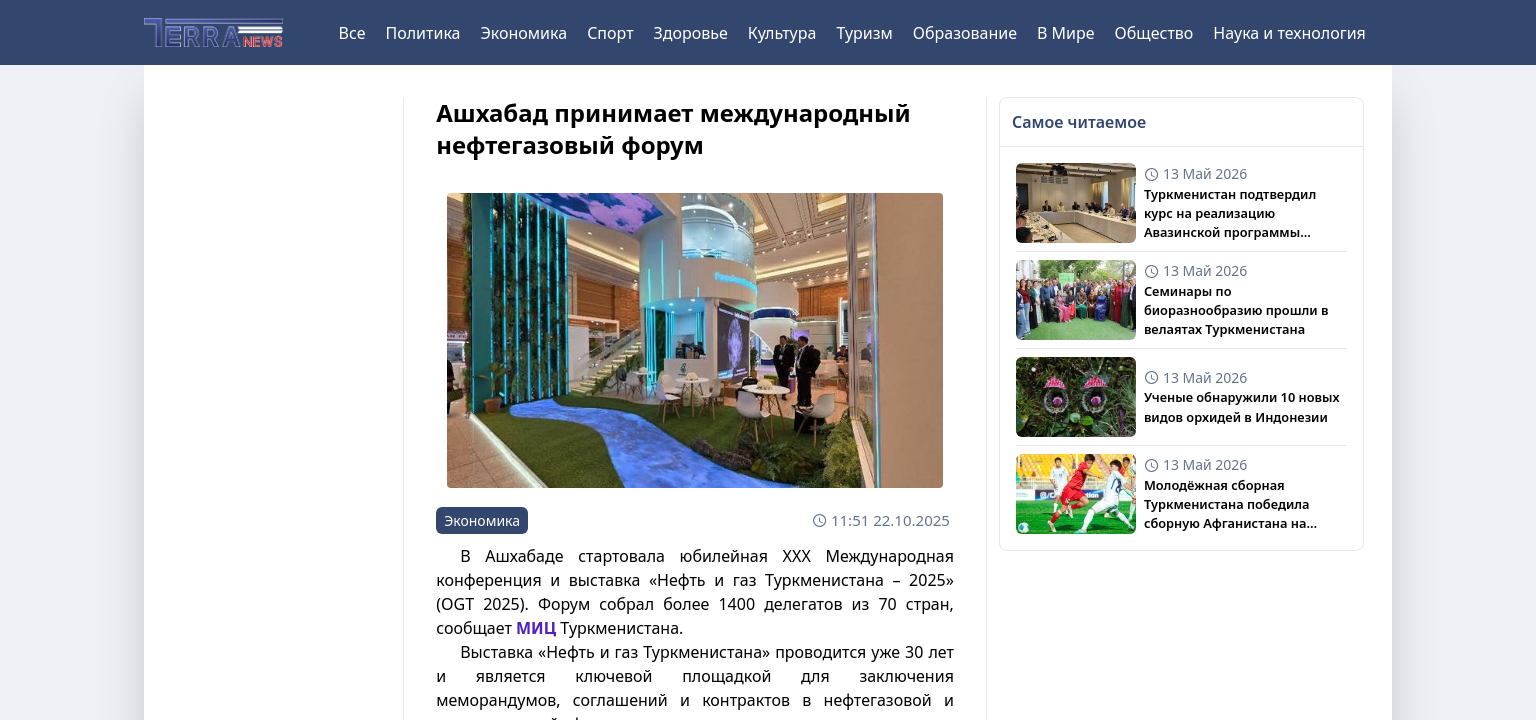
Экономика (523, 33)
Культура (782, 33)
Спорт (610, 33)
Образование (965, 33)
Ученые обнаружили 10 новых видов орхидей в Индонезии (1242, 406)
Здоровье (691, 33)
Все (352, 33)
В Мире (1066, 33)
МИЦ (536, 628)
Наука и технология (1289, 33)
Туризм (864, 33)
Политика (422, 33)
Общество (1154, 33)
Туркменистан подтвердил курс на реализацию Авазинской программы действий (1230, 214)
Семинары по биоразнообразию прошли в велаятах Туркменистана (1236, 310)
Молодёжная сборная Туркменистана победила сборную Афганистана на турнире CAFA (1227, 505)
